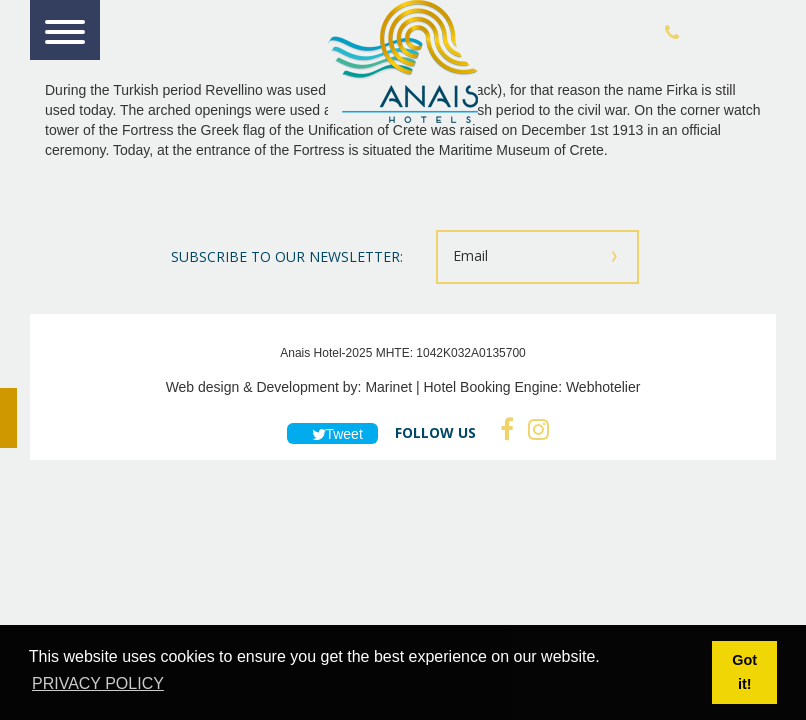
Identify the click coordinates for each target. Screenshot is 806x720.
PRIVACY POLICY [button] (98, 683)
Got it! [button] (744, 672)
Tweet (332, 434)
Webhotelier (603, 387)
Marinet (388, 387)
